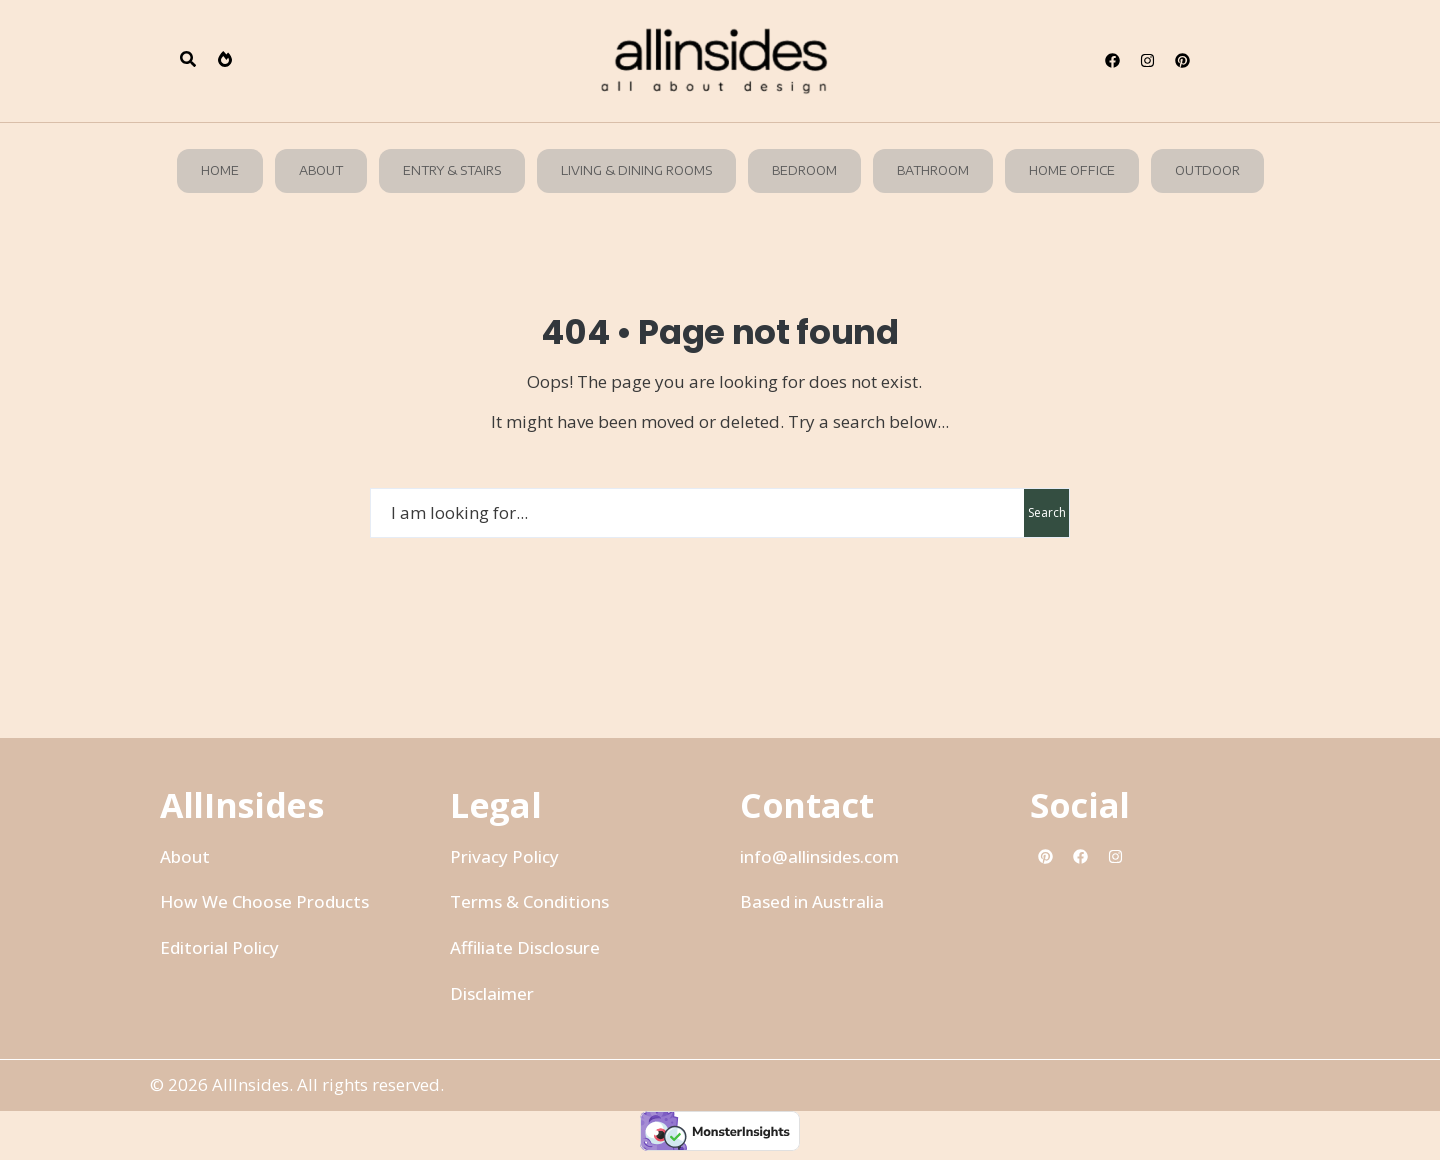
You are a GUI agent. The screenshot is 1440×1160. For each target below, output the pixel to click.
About (321, 170)
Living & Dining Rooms (636, 170)
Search (1047, 512)
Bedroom (804, 170)
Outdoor (1207, 170)
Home (220, 170)
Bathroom (933, 170)
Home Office (1072, 170)
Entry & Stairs (452, 170)
